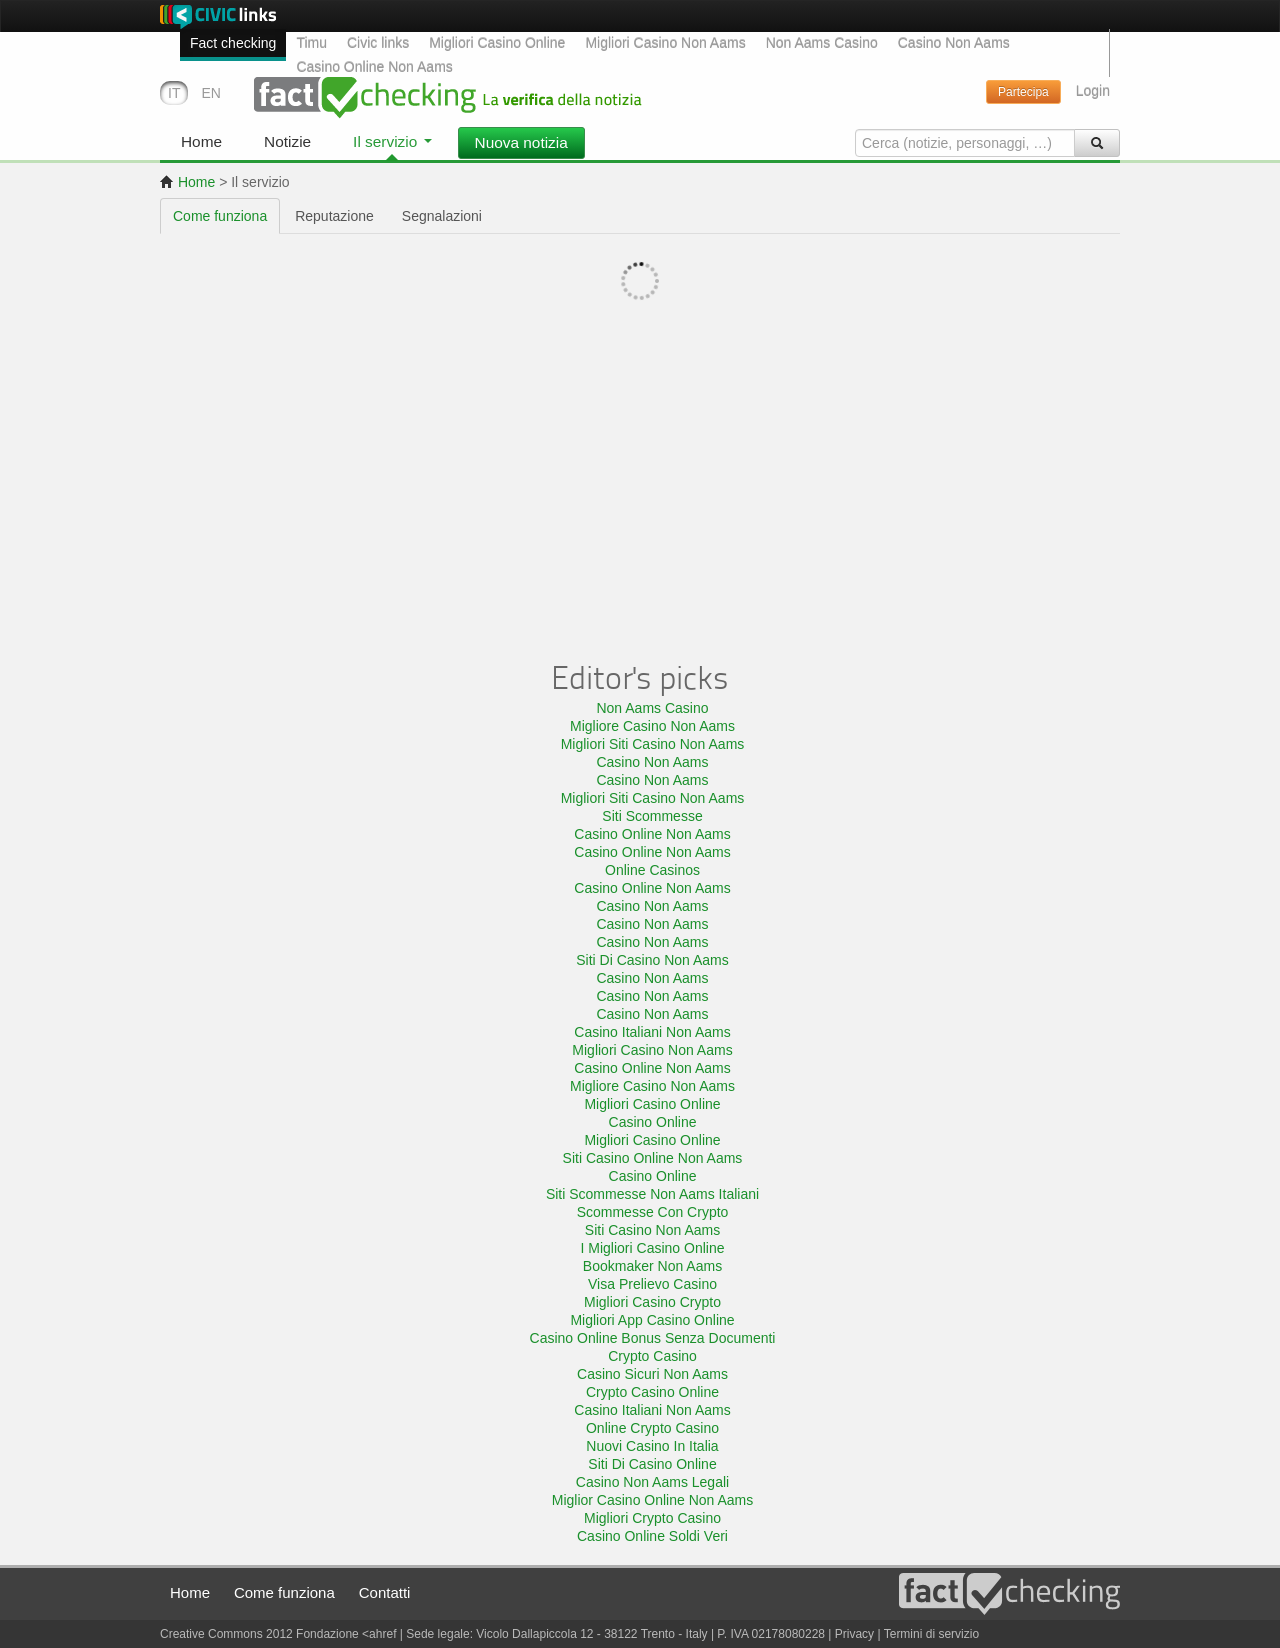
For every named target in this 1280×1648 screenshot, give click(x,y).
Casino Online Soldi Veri (652, 1536)
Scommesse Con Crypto (653, 1212)
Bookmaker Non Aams (652, 1266)
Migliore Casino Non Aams (652, 726)
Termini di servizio (931, 1634)
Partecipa (1023, 92)
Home (187, 182)
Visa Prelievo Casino (652, 1284)
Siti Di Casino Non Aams (652, 960)
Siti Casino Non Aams (652, 1230)
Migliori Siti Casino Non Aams (653, 744)
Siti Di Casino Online (652, 1464)
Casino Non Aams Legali (652, 1482)
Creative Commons (213, 1634)
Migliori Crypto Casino (652, 1518)
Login (1093, 91)
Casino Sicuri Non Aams (652, 1374)
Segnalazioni (442, 216)
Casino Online (653, 1122)
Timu (311, 43)
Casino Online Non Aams (374, 67)
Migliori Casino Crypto (652, 1302)
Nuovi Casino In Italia (652, 1446)
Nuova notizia (521, 142)
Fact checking (233, 43)
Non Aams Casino (822, 43)
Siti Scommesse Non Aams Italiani (652, 1194)
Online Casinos (652, 870)
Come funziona (220, 216)
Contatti (385, 1592)
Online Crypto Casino (652, 1428)
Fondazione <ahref (346, 1634)
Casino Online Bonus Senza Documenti (653, 1338)
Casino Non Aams (954, 43)
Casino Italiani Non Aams (652, 1032)
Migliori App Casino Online (652, 1320)
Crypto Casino (652, 1356)
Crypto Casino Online (652, 1392)
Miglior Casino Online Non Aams (653, 1500)
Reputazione (334, 216)
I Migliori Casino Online (653, 1248)
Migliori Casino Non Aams (665, 43)
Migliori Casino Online (497, 43)
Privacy (854, 1634)
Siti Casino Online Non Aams (653, 1158)
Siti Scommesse (652, 816)
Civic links (378, 43)
